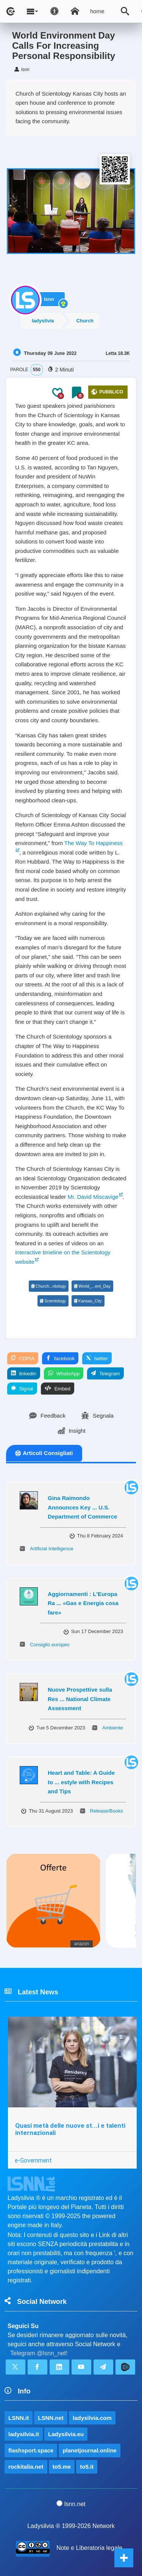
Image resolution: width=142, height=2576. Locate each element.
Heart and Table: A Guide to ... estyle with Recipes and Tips (81, 1781)
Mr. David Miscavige (92, 1197)
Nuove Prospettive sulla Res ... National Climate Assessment (80, 1698)
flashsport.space (30, 2450)
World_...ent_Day (92, 1286)
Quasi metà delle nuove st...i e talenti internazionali (70, 2129)
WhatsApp (64, 1373)
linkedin (23, 1373)
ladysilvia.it (23, 2434)
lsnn (49, 299)
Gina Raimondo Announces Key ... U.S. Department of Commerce (82, 1507)
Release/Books (106, 1811)
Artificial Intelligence (51, 1548)
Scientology (52, 1301)
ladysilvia (43, 321)
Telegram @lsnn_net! (38, 2353)
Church (85, 321)
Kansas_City (87, 1301)
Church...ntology (48, 1286)
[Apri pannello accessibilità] (54, 11)
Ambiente (112, 1728)
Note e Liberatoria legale (89, 2548)
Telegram (105, 1373)
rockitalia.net (26, 2466)
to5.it (87, 2466)
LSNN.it (18, 2418)
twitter (97, 1358)
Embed (57, 1389)
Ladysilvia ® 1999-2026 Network (71, 2526)
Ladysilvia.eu (66, 2434)
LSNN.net (51, 2418)
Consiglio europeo (50, 1644)
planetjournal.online (89, 2450)
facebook (60, 1358)
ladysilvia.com (92, 2418)
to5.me (62, 2466)
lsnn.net (71, 2503)
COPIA (22, 1358)
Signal (22, 1389)
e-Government (33, 2160)
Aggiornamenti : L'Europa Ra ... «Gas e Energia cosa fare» (83, 1603)
